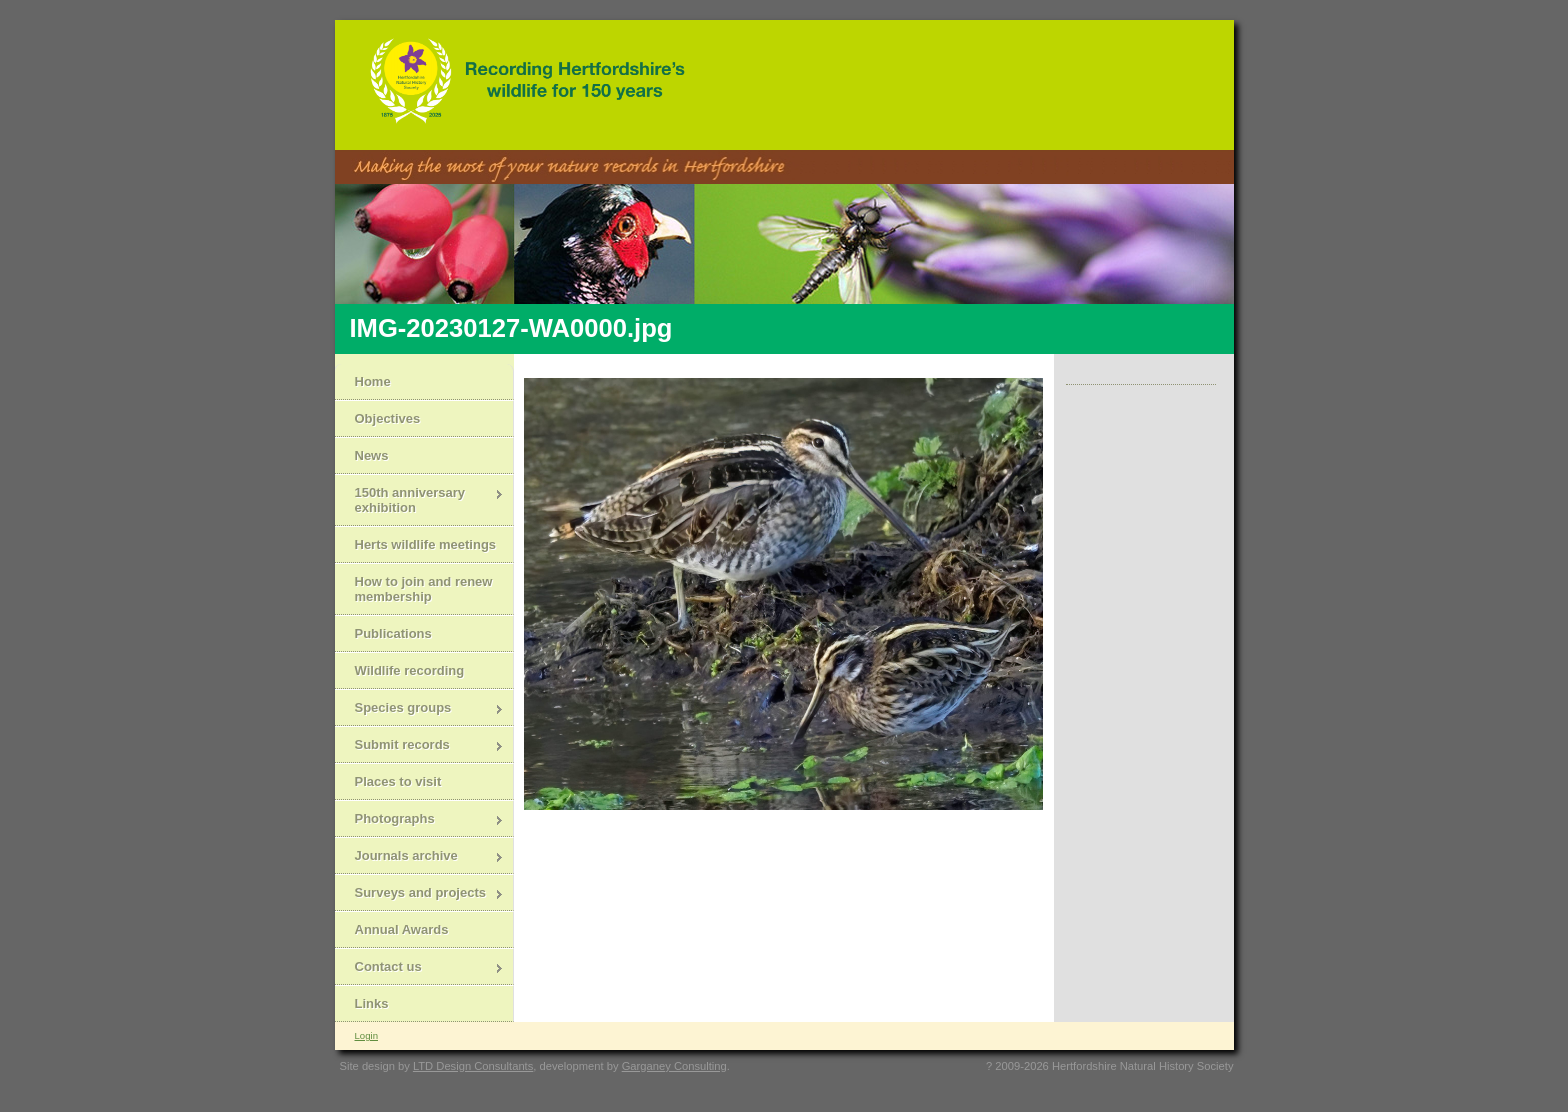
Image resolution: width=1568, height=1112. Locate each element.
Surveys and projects (419, 894)
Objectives (388, 418)
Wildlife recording (410, 670)
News (372, 455)
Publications (393, 633)
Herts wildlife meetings (426, 544)
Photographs (419, 820)
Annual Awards (402, 929)
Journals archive (419, 857)
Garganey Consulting (674, 1066)
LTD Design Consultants (473, 1066)
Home (373, 381)
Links (372, 1003)
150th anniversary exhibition (419, 500)
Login (366, 1035)
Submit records (419, 746)
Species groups (419, 709)
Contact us (419, 968)
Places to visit (398, 781)
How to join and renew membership (424, 589)
